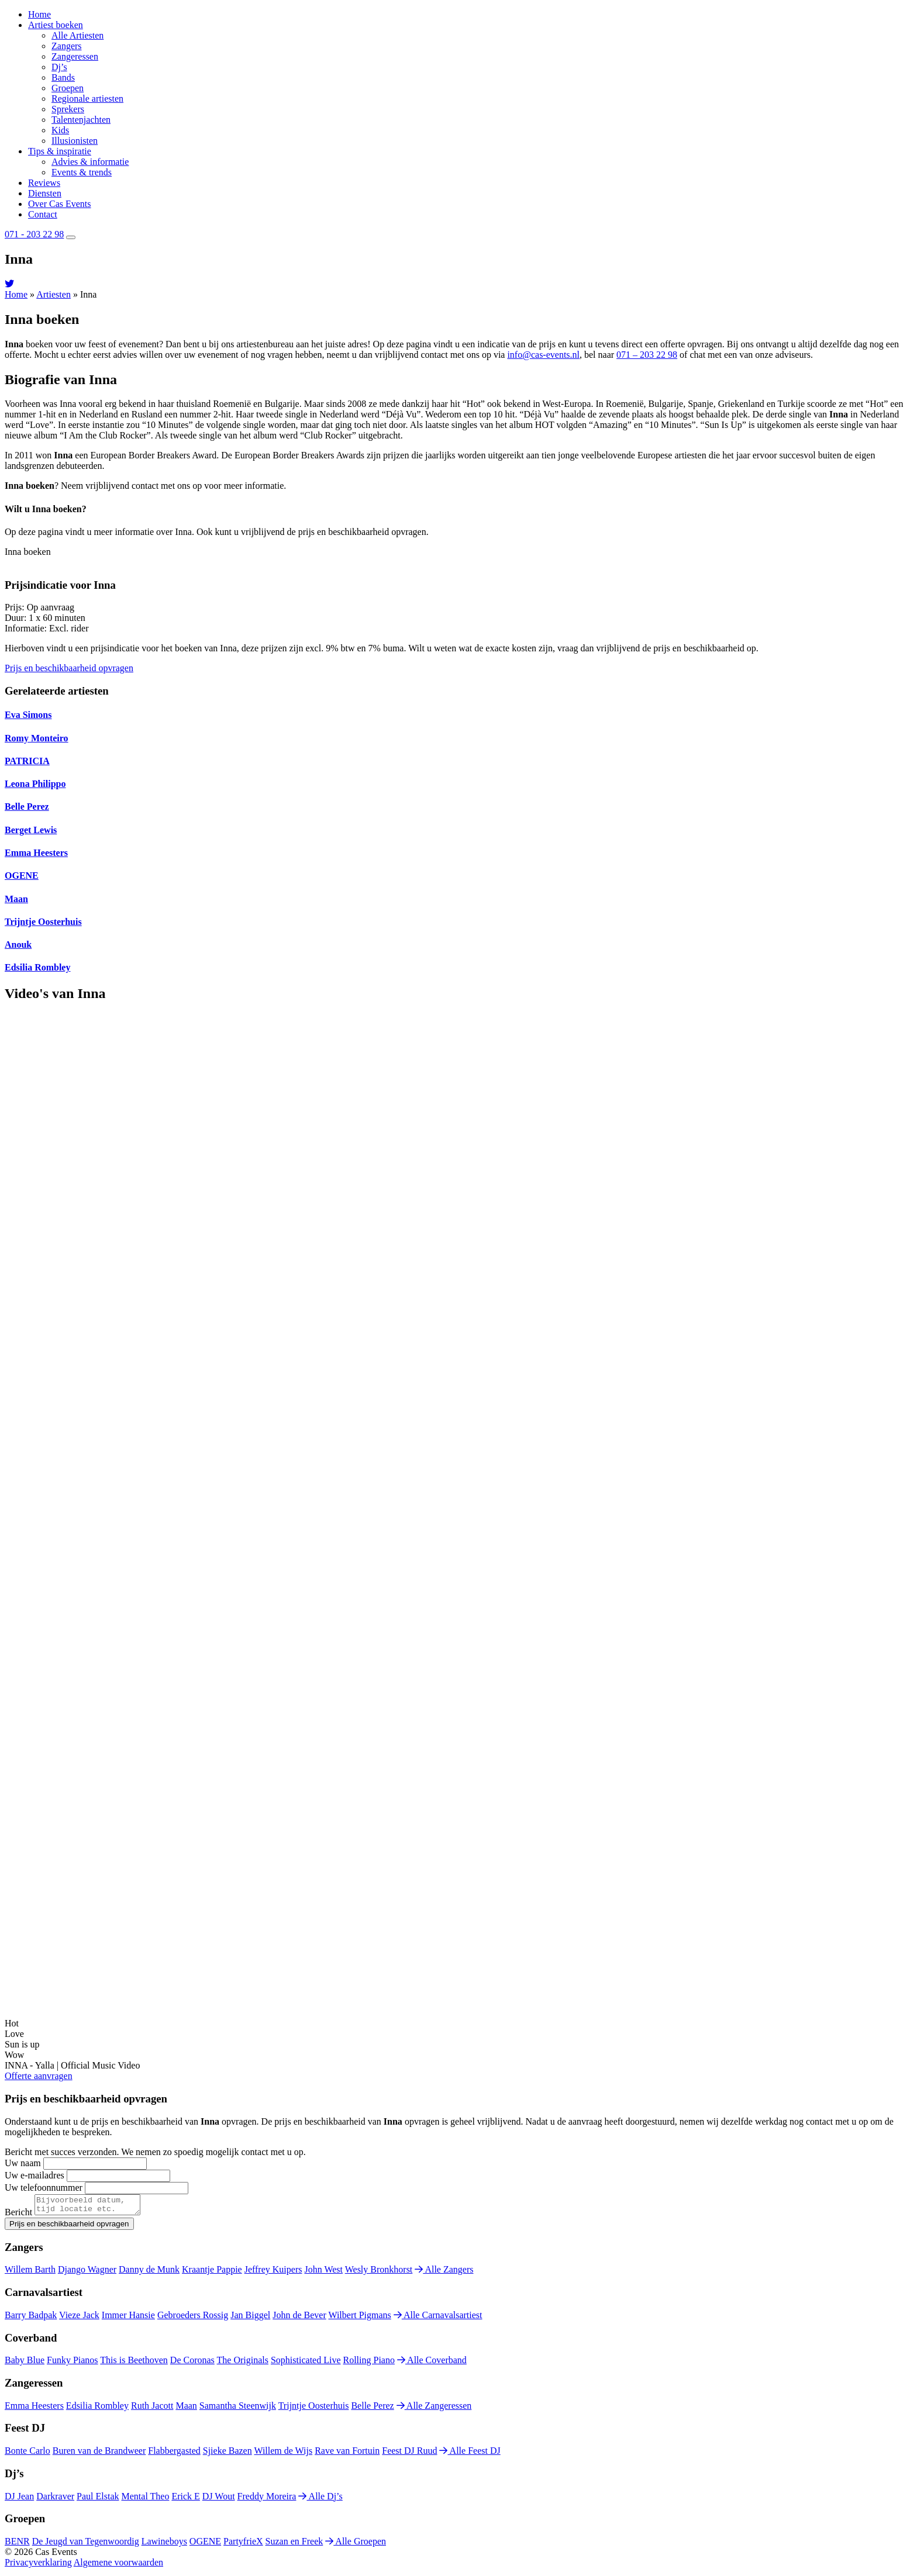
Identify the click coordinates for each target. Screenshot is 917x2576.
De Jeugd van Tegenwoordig (85, 2545)
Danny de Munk (149, 2273)
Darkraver (55, 2500)
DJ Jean (19, 2500)
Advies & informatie (90, 162)
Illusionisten (74, 141)
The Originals (242, 2363)
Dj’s (59, 67)
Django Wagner (87, 2273)
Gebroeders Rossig (192, 2318)
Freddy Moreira (267, 2500)
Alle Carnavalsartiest (438, 2318)
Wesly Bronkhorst (379, 2273)
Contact (42, 214)
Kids (60, 130)
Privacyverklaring (38, 2566)
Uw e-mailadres (34, 2175)
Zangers (66, 46)
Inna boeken (28, 552)
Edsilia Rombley (97, 2409)
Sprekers (67, 109)
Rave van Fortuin (347, 2454)
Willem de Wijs (283, 2454)
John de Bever (299, 2318)
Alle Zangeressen (434, 2409)
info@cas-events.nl (543, 355)
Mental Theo (146, 2500)
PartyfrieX (243, 2545)
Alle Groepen (355, 2545)
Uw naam (23, 2163)
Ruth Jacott (152, 2409)
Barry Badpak (31, 2318)
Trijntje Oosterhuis (313, 2409)
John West (323, 2273)
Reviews (44, 183)
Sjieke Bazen (227, 2454)
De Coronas (192, 2363)
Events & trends (81, 172)
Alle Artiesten (77, 35)
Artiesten (53, 294)
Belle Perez (372, 2409)
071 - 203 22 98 (34, 234)
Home (39, 14)
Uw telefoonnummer (43, 2187)
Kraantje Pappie (212, 2273)
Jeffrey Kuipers (273, 2273)
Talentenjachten (81, 120)
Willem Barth (30, 2273)
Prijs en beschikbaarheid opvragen (69, 668)
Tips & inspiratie (59, 151)
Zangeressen (74, 56)
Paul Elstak (98, 2500)
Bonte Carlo (27, 2454)
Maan (185, 2409)
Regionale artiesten (87, 98)
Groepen (67, 88)
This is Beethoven (134, 2363)
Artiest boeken (55, 25)
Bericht (18, 2216)
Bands (63, 77)
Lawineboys (164, 2545)
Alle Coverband (432, 2363)
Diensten (44, 193)
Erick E (185, 2500)
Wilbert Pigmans (359, 2318)
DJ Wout (218, 2500)
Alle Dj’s (320, 2500)
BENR (17, 2545)
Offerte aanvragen (39, 2076)
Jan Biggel (250, 2318)
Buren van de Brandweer (99, 2454)
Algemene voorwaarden (118, 2566)
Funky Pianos (72, 2363)
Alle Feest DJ (469, 2454)
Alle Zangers (444, 2273)
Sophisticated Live (306, 2363)
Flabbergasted (174, 2454)
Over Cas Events (59, 204)
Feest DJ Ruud (409, 2454)
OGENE (205, 2545)
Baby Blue (24, 2363)
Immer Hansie (128, 2318)
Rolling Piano (369, 2363)
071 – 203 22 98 (646, 355)
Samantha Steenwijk (237, 2409)
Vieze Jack (79, 2318)
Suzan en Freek (294, 2545)
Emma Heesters (34, 2409)
